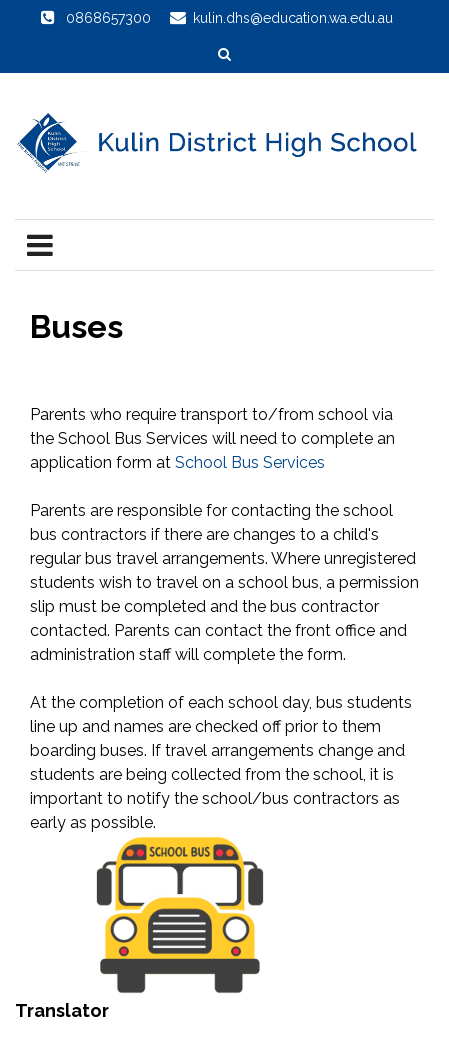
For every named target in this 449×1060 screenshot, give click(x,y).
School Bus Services (250, 462)
